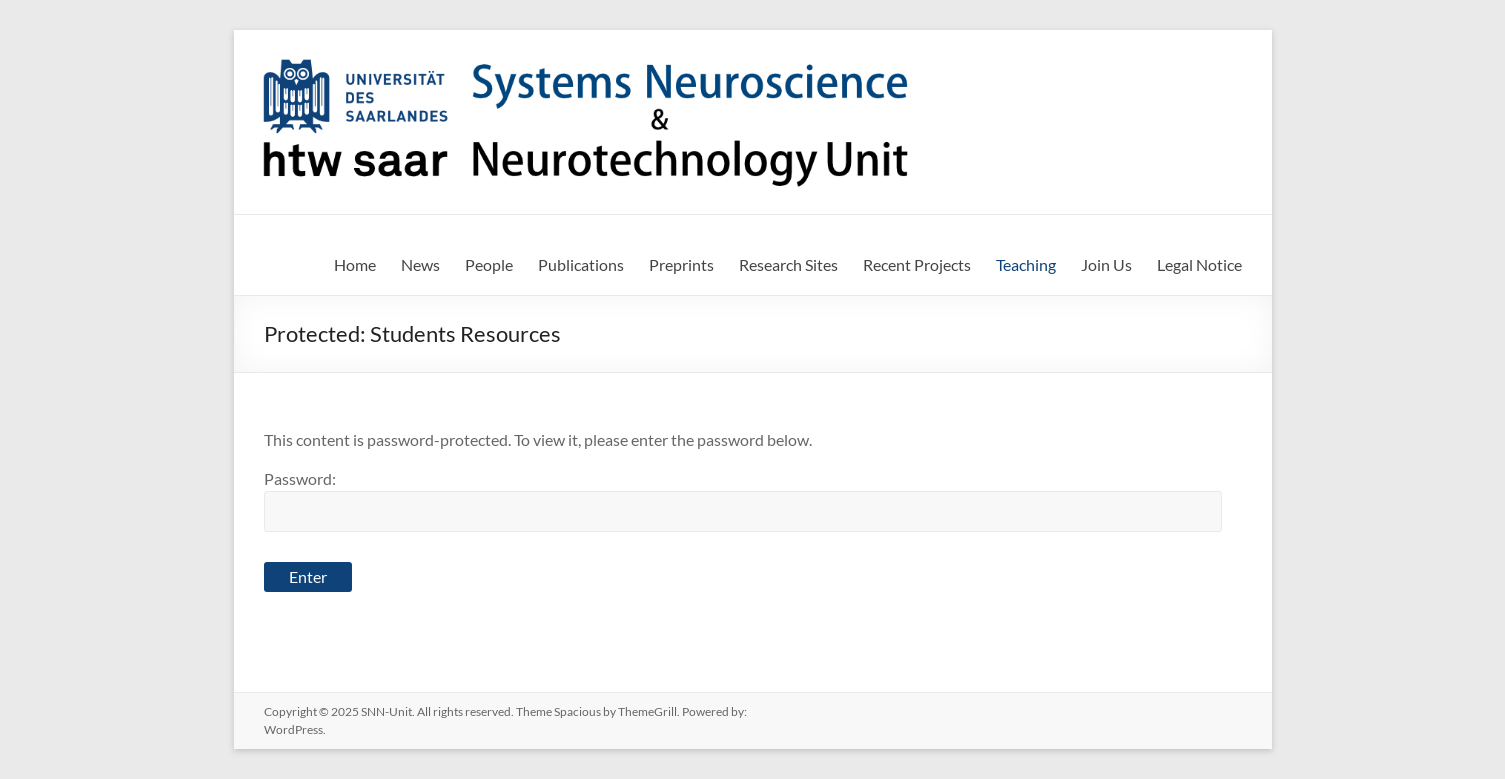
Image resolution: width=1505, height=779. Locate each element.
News (420, 264)
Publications (581, 264)
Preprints (681, 264)
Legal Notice (1199, 264)
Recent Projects (917, 264)
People (489, 264)
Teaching (1026, 264)
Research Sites (788, 264)
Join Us (1106, 264)
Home (355, 264)
